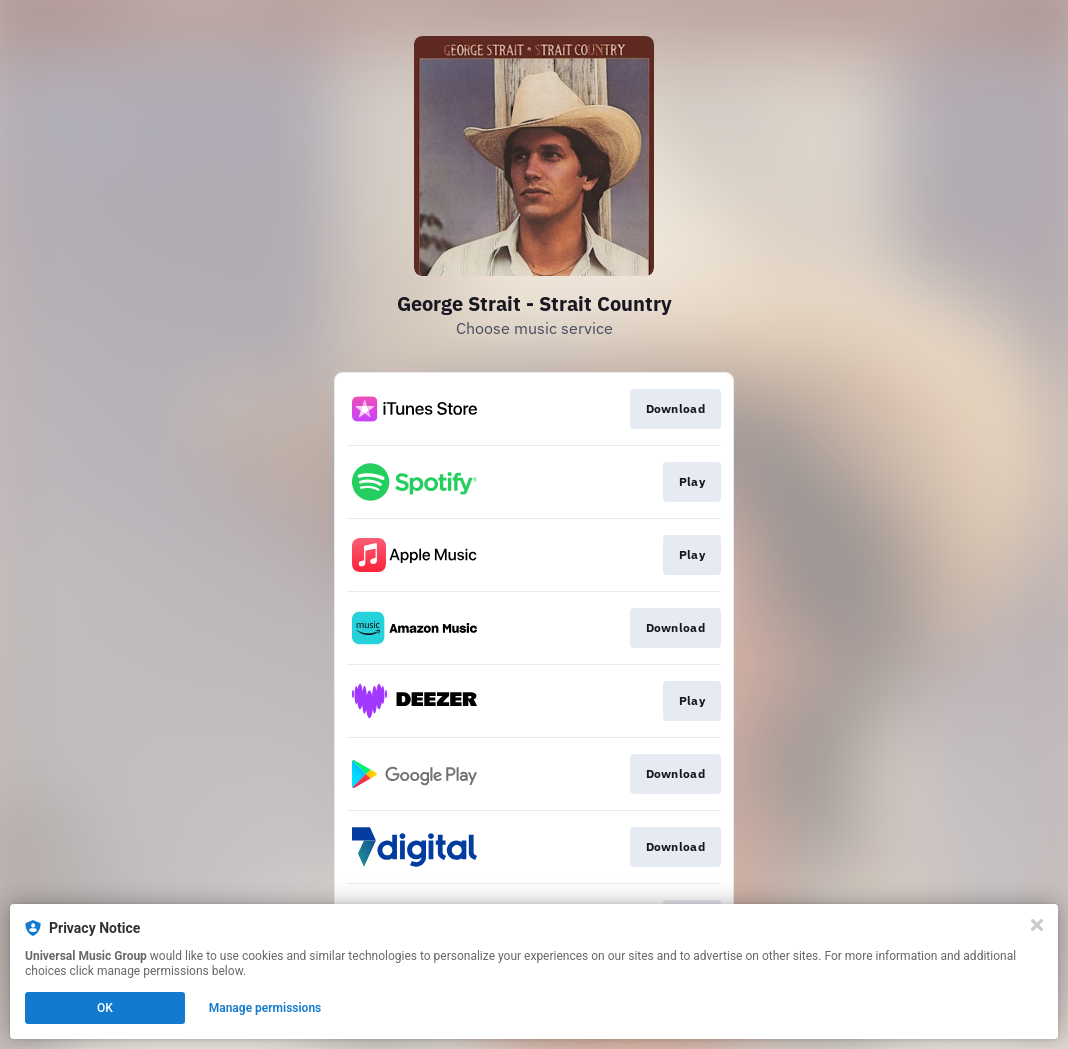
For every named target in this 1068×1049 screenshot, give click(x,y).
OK (105, 1008)
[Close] (1037, 925)
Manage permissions (265, 1008)
